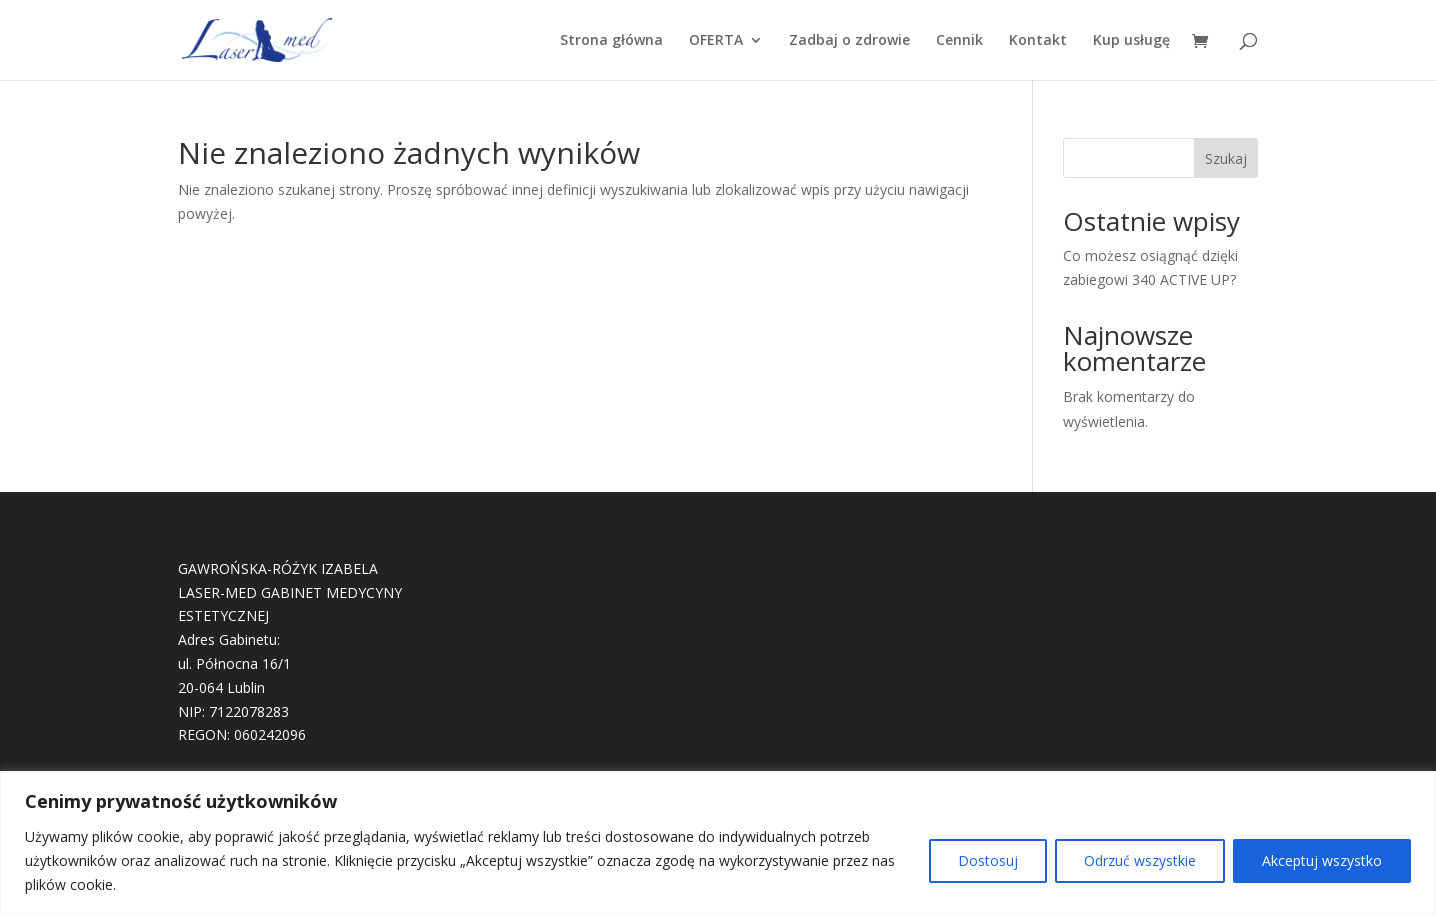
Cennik (959, 41)
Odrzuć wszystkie (1140, 860)
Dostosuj (988, 860)
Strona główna (611, 41)
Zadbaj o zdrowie (849, 41)
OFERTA (716, 41)
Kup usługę (1131, 41)
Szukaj (1226, 158)
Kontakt (1038, 41)
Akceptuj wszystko (1322, 860)
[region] (718, 842)
